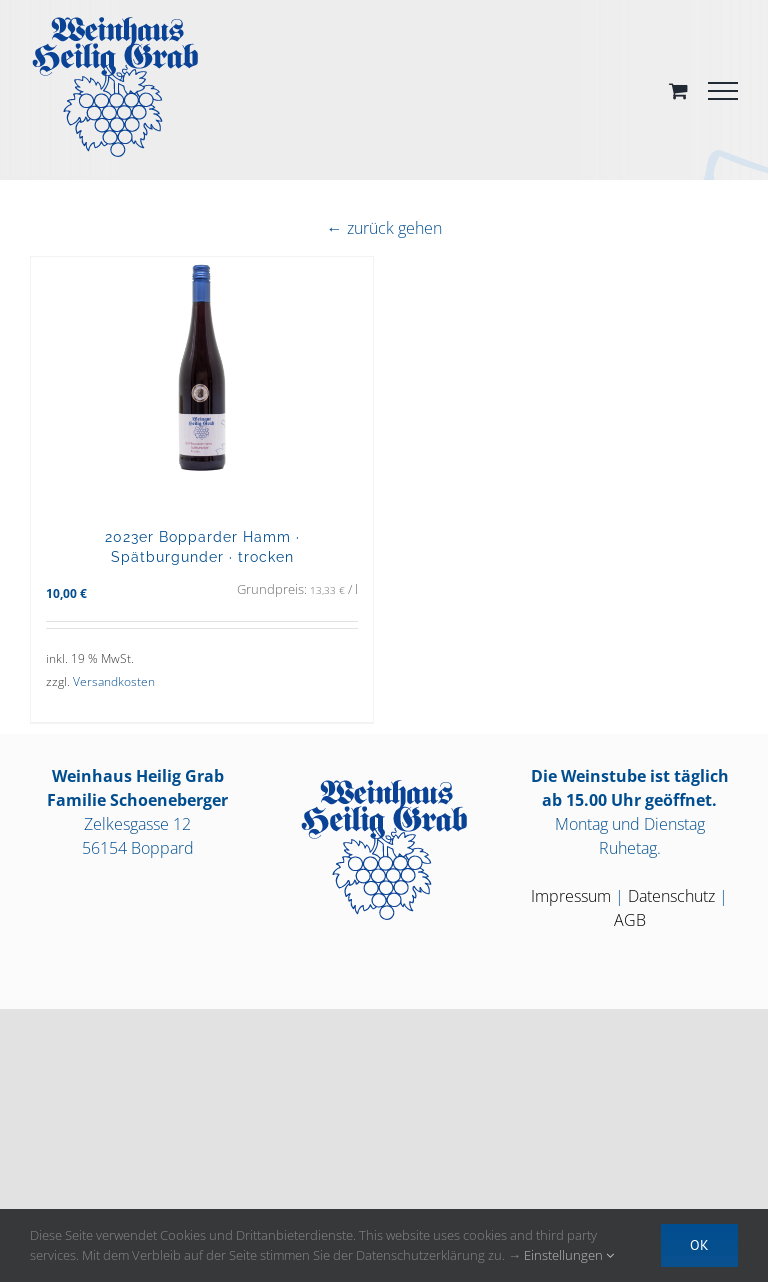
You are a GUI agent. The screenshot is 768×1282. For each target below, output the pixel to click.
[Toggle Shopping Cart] (678, 90)
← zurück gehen (384, 228)
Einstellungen (569, 1255)
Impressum (571, 896)
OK (699, 1245)
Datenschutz (671, 896)
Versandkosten (114, 681)
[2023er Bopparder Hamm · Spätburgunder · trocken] (202, 382)
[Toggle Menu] (723, 91)
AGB (630, 920)
